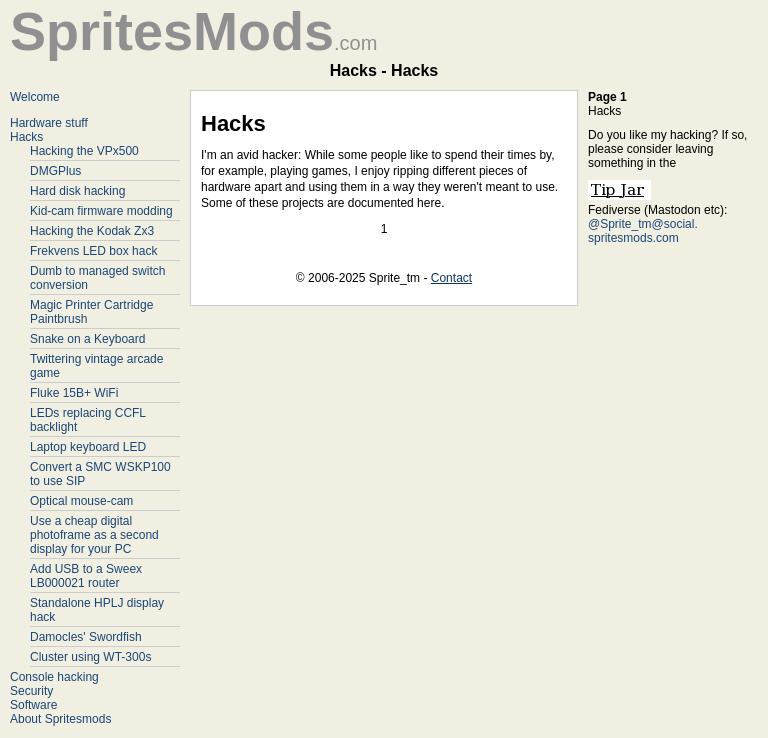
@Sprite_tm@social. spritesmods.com (643, 231)
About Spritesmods (60, 719)
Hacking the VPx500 (84, 151)
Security (31, 691)
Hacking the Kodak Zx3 (92, 231)
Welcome (35, 97)
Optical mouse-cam (81, 501)
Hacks (26, 137)
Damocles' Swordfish (86, 637)
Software (33, 705)
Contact (451, 278)
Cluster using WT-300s (90, 657)
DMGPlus (55, 171)
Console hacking (54, 677)
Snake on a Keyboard (87, 339)
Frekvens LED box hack (93, 251)
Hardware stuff (49, 123)
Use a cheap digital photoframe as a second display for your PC (94, 535)
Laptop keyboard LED (88, 447)
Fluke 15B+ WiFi (74, 393)
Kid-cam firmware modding (101, 211)
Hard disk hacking (77, 191)
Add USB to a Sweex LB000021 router (86, 576)
